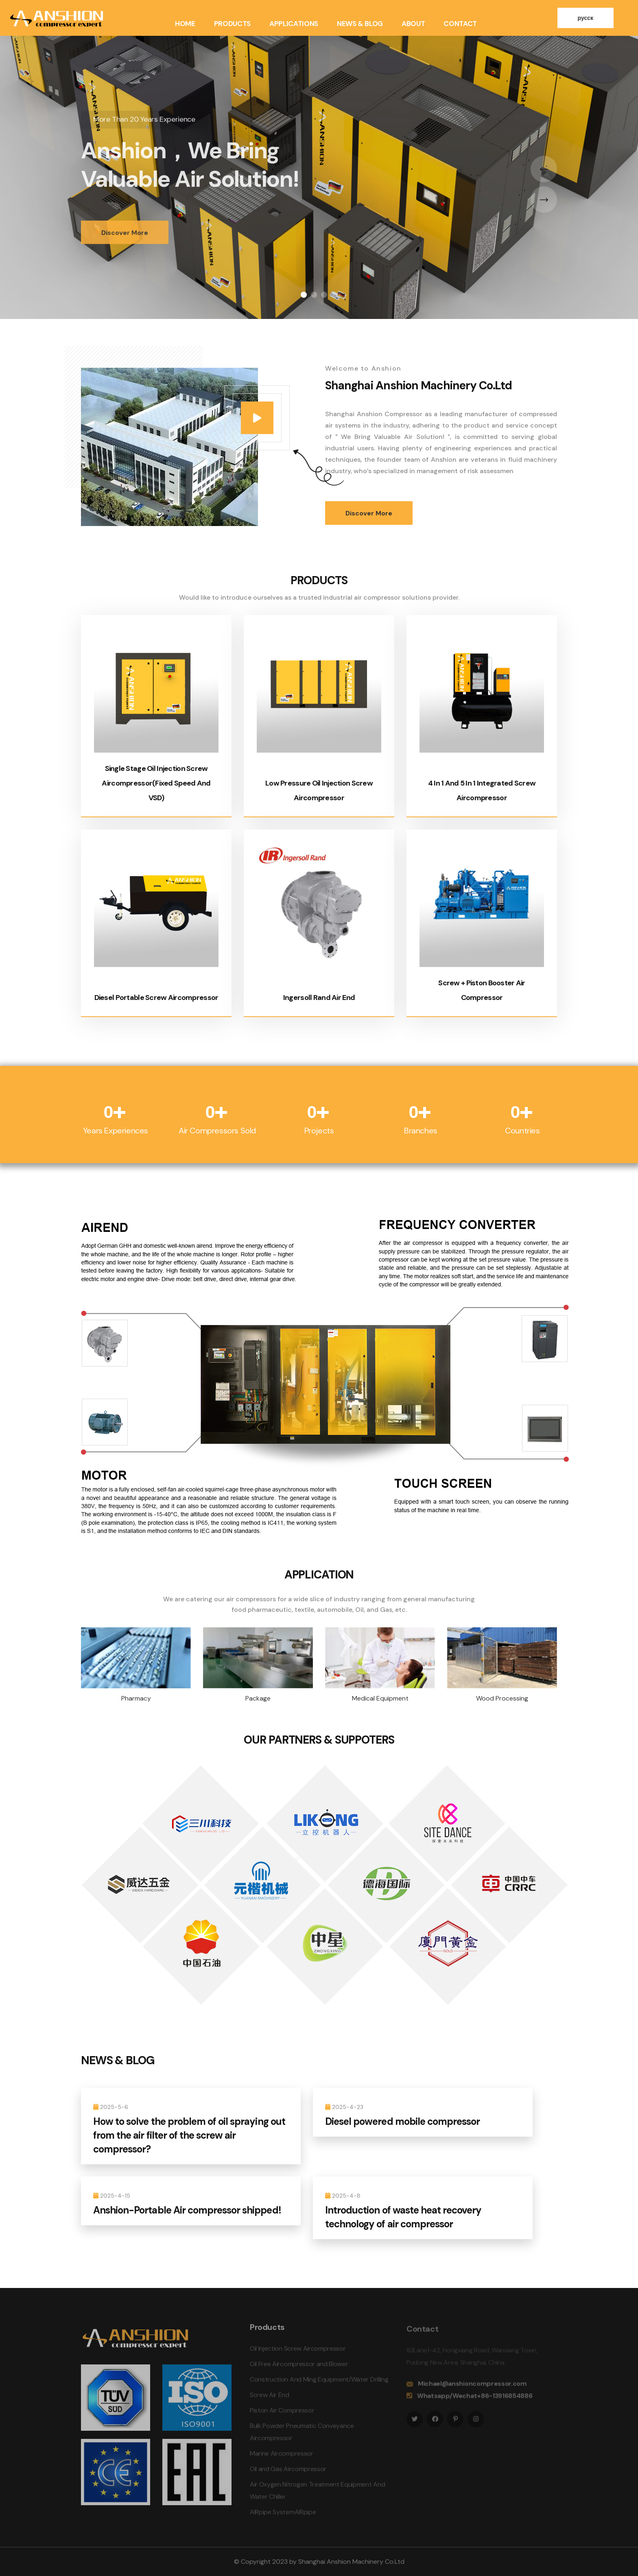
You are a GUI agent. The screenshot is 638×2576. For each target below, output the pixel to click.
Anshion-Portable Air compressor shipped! (187, 2210)
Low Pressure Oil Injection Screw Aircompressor (348, 783)
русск (585, 18)
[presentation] (544, 169)
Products (232, 23)
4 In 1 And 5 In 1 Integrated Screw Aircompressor (483, 783)
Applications (293, 23)
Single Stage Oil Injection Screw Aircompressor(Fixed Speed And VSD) (156, 783)
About (413, 23)
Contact (460, 23)
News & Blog (360, 23)
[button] (304, 295)
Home (185, 23)
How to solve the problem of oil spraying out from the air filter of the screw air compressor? (189, 2135)
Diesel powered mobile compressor (402, 2121)
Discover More (124, 242)
